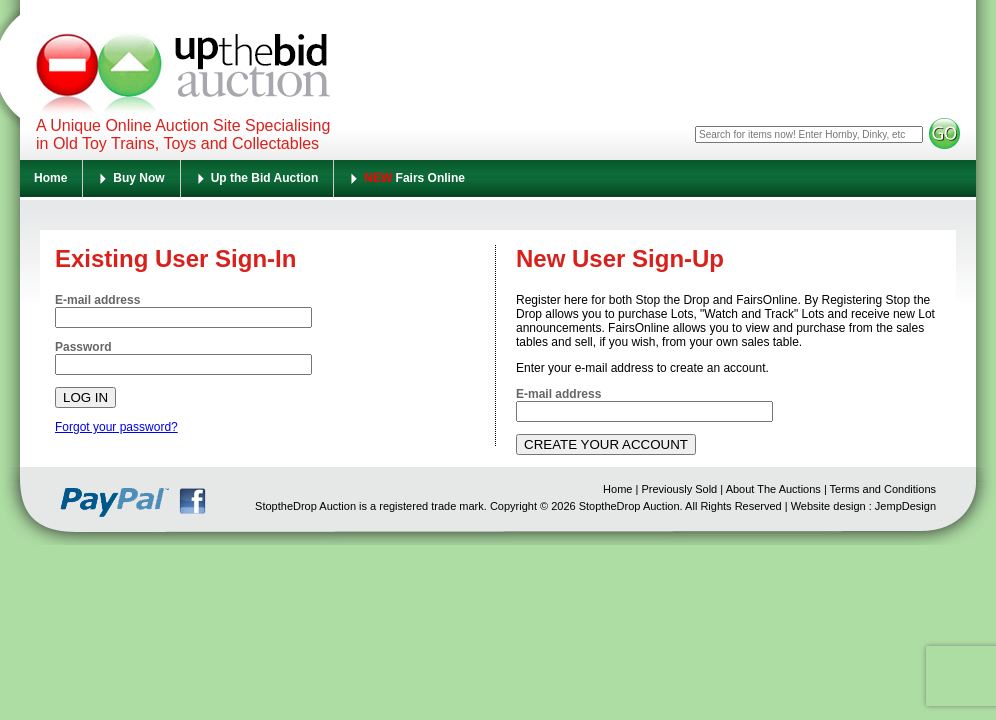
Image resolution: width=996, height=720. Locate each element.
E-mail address (97, 300)
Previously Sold (679, 489)
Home (50, 178)
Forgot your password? (116, 427)
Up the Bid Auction (265, 178)
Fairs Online (414, 178)
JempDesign (905, 506)
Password (83, 347)
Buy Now (138, 178)
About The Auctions (773, 489)
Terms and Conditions (883, 489)
